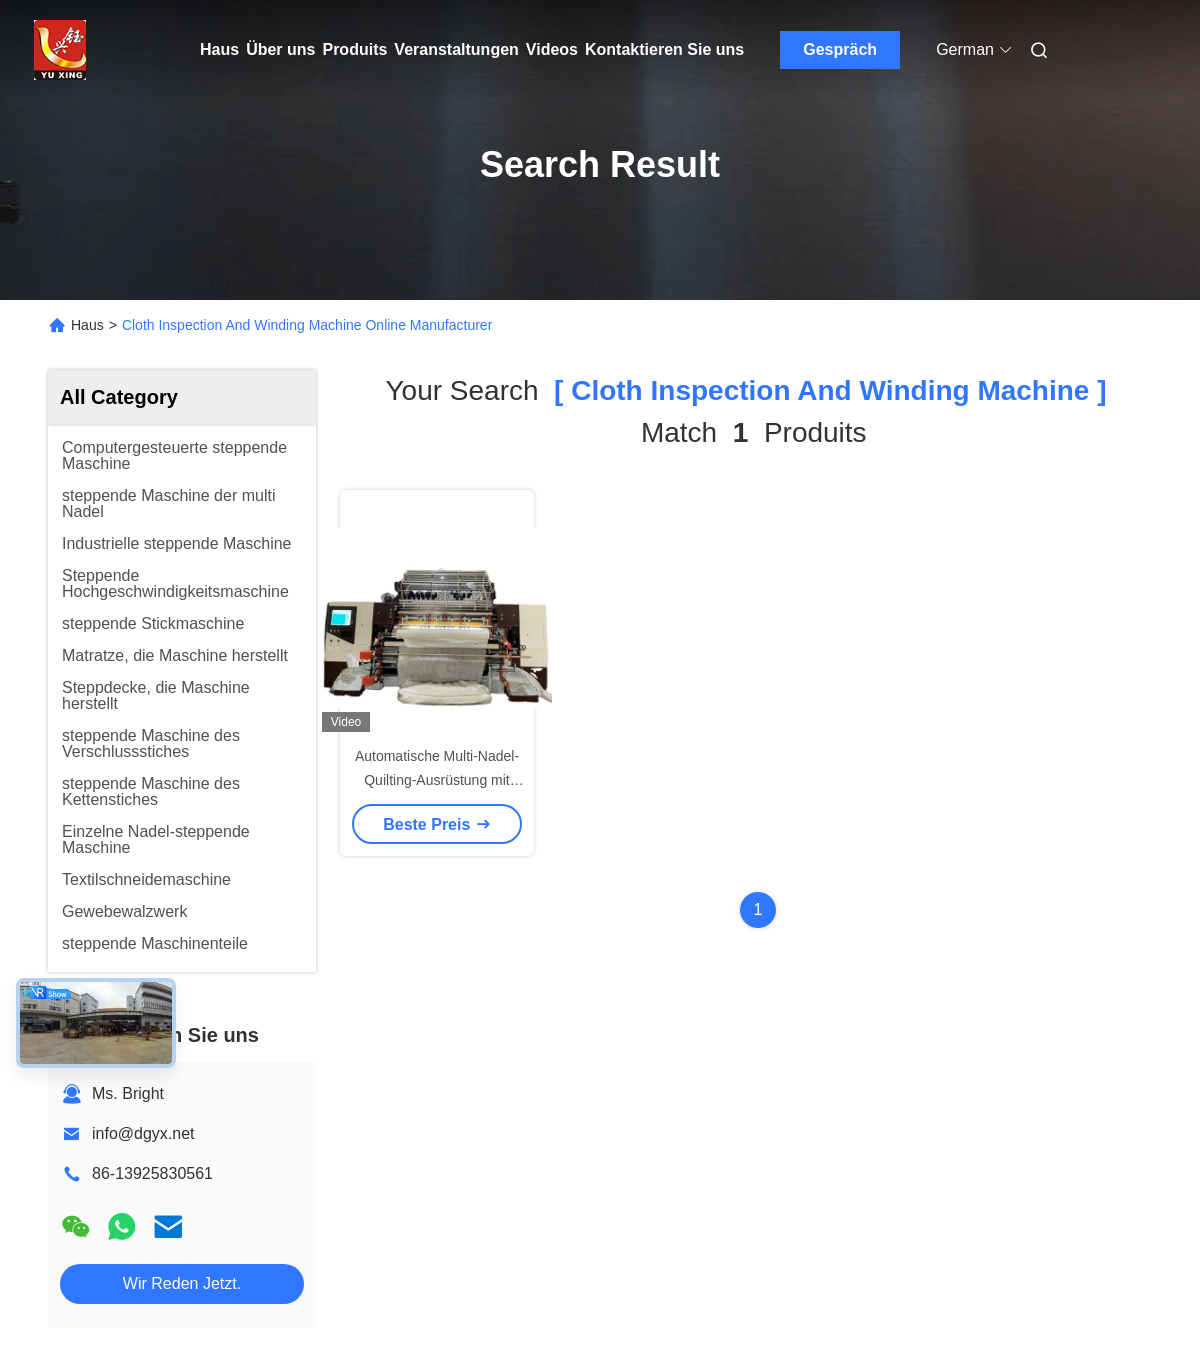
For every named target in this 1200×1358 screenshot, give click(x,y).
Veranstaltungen (456, 49)
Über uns (280, 49)
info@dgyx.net (143, 1133)
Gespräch (840, 49)
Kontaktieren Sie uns (664, 49)
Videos (552, 49)
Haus (219, 49)
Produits (354, 49)
